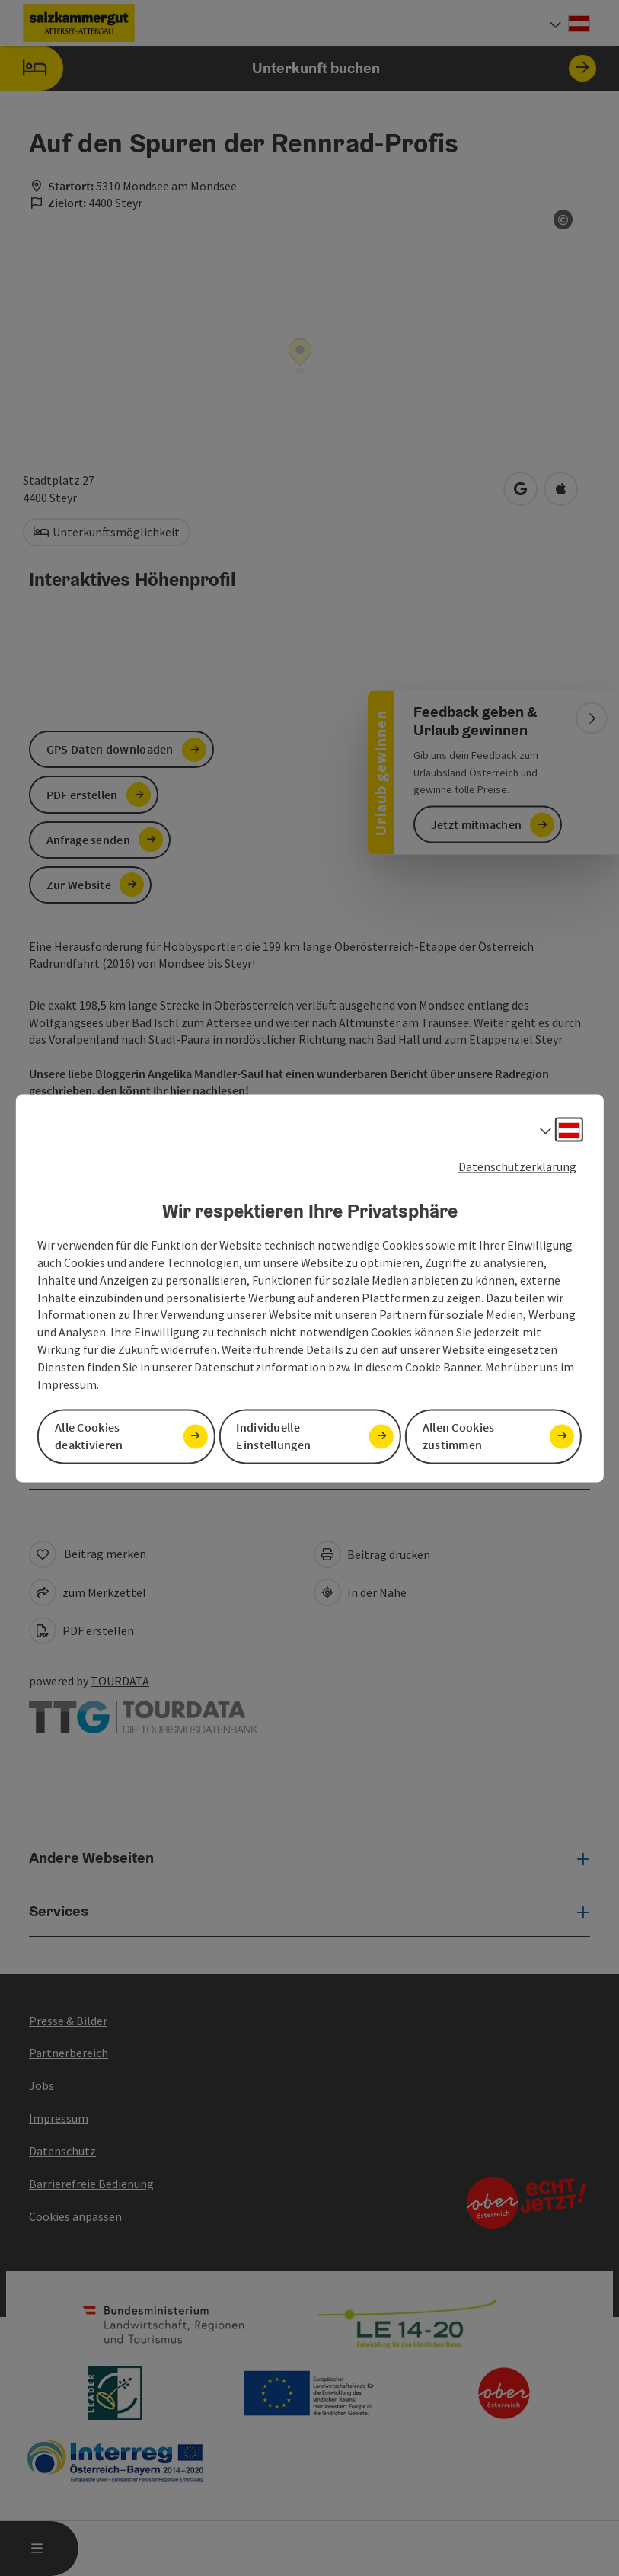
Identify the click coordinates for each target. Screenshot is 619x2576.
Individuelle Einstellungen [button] (273, 1435)
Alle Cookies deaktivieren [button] (89, 1435)
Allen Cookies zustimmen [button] (459, 1435)
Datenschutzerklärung (517, 1166)
